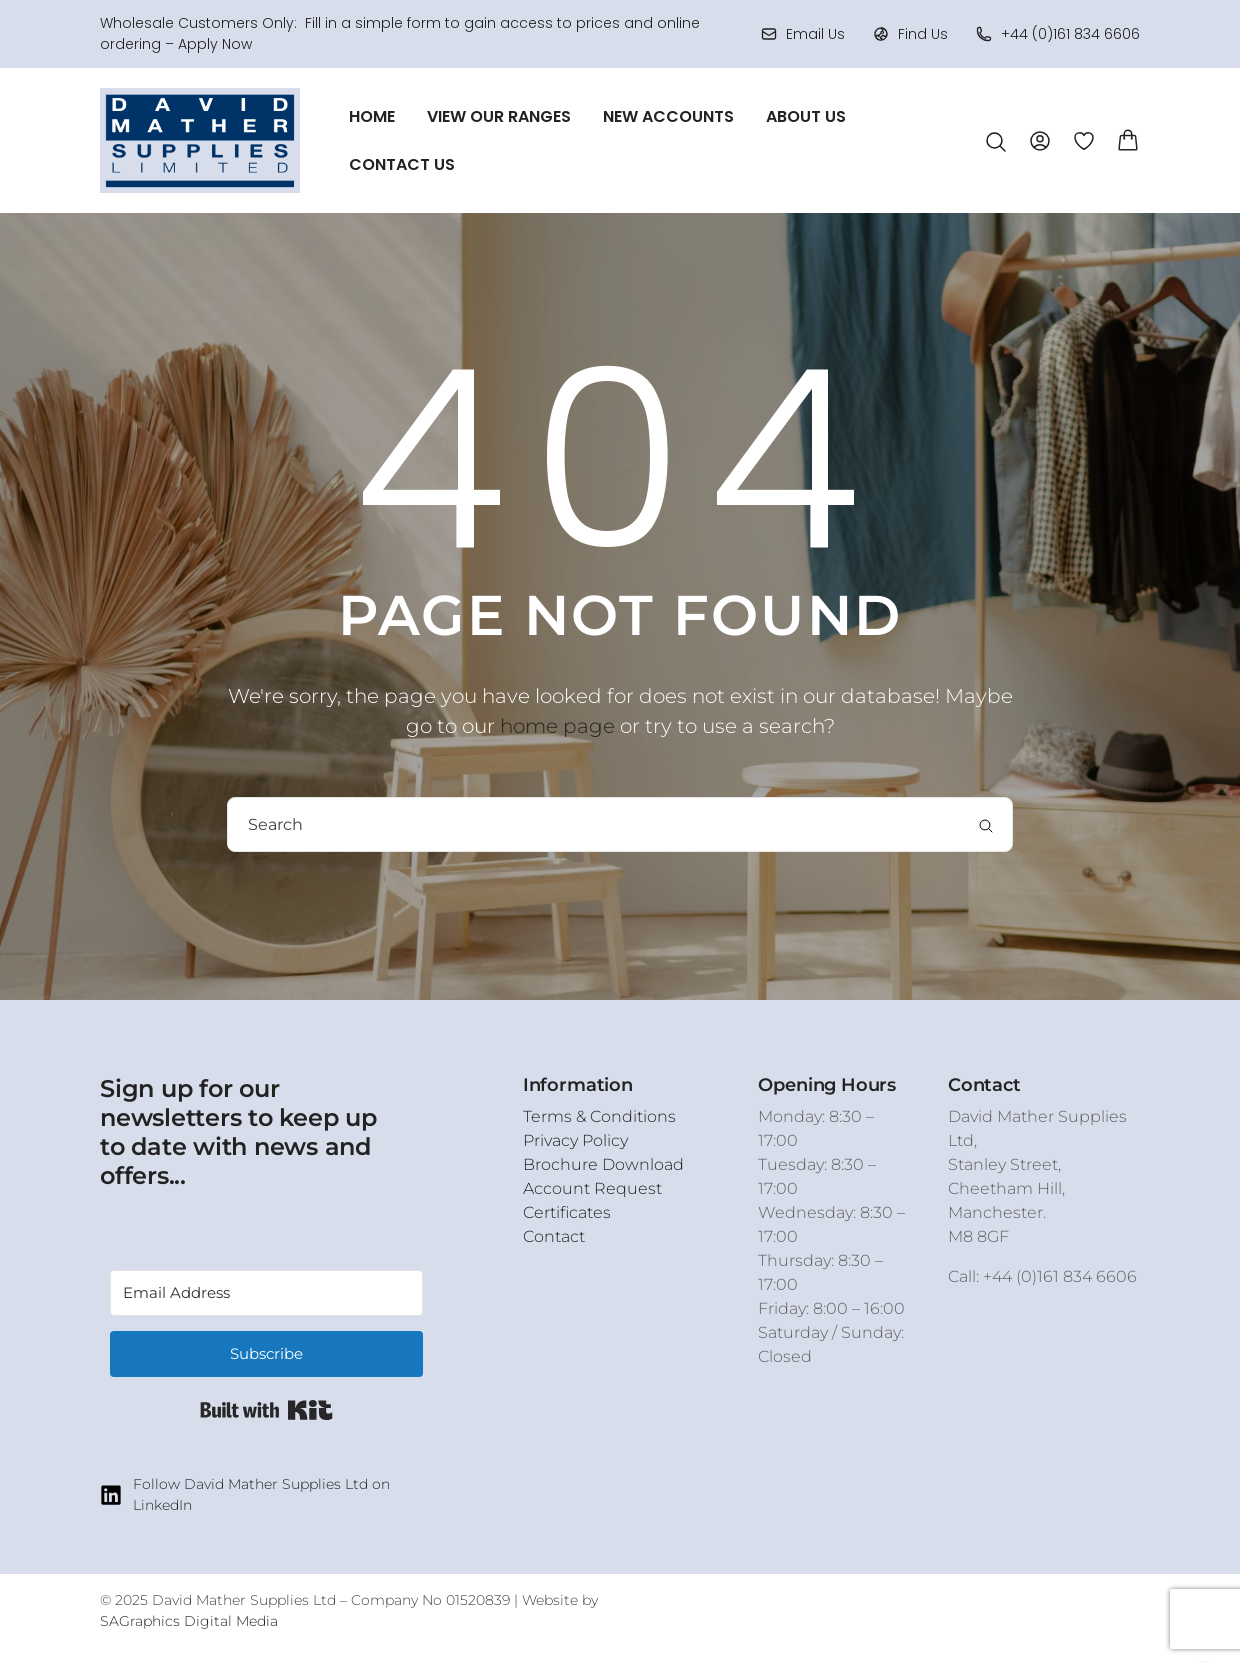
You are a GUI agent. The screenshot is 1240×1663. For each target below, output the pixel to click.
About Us (806, 116)
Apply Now (215, 44)
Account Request (592, 1188)
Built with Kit (266, 1410)
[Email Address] (266, 1293)
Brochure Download (603, 1164)
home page (557, 726)
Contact (554, 1236)
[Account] (1040, 139)
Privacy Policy (575, 1140)
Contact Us (402, 164)
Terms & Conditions (599, 1116)
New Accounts (668, 116)
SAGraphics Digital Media (189, 1621)
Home (372, 116)
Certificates (567, 1212)
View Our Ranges (499, 116)
